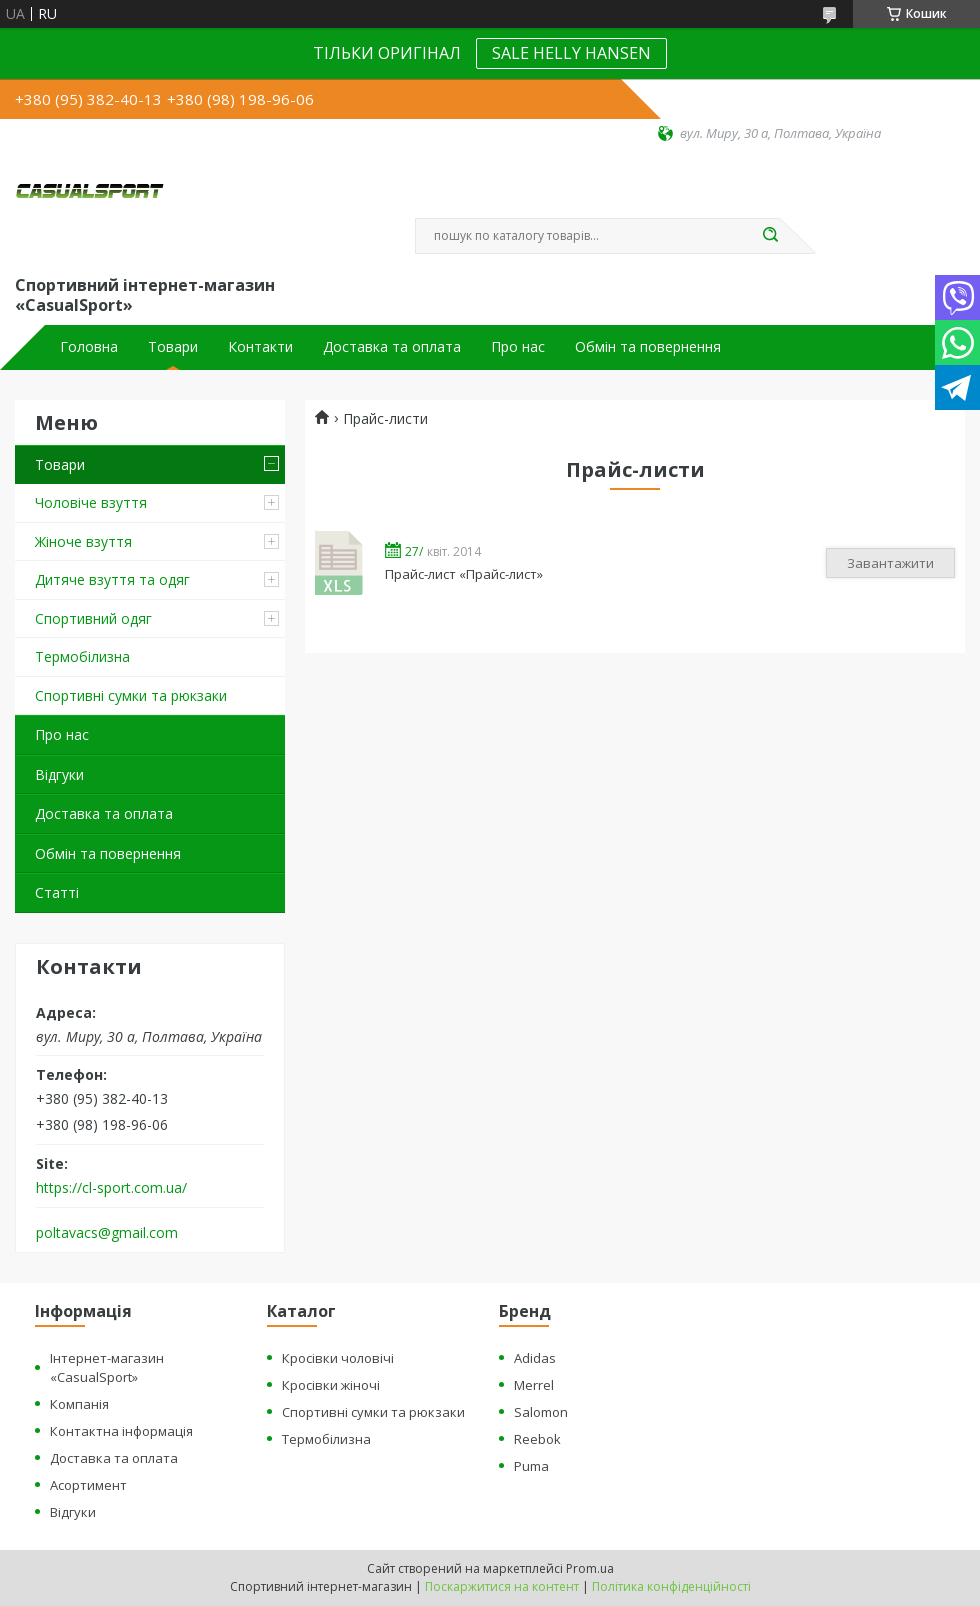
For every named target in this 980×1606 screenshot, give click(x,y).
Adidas (535, 1358)
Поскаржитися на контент (502, 1586)
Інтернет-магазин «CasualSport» (107, 1367)
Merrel (534, 1385)
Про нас (518, 347)
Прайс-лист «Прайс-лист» (340, 562)
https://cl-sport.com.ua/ (111, 1188)
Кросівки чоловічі (338, 1358)
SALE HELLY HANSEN (571, 53)
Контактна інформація (121, 1431)
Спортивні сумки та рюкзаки (131, 695)
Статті (57, 892)
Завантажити (890, 563)
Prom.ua (590, 1568)
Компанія (79, 1404)
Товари (173, 347)
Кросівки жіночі (331, 1385)
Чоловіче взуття (91, 502)
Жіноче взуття (83, 541)
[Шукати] (770, 236)
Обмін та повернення (648, 347)
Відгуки (59, 774)
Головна (89, 347)
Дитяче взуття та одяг (112, 579)
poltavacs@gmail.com (107, 1233)
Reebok (537, 1439)
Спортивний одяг (93, 618)
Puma (531, 1466)
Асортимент (88, 1485)
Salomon (541, 1412)
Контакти (260, 347)
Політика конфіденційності (671, 1586)
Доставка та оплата (392, 347)
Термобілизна (82, 656)
